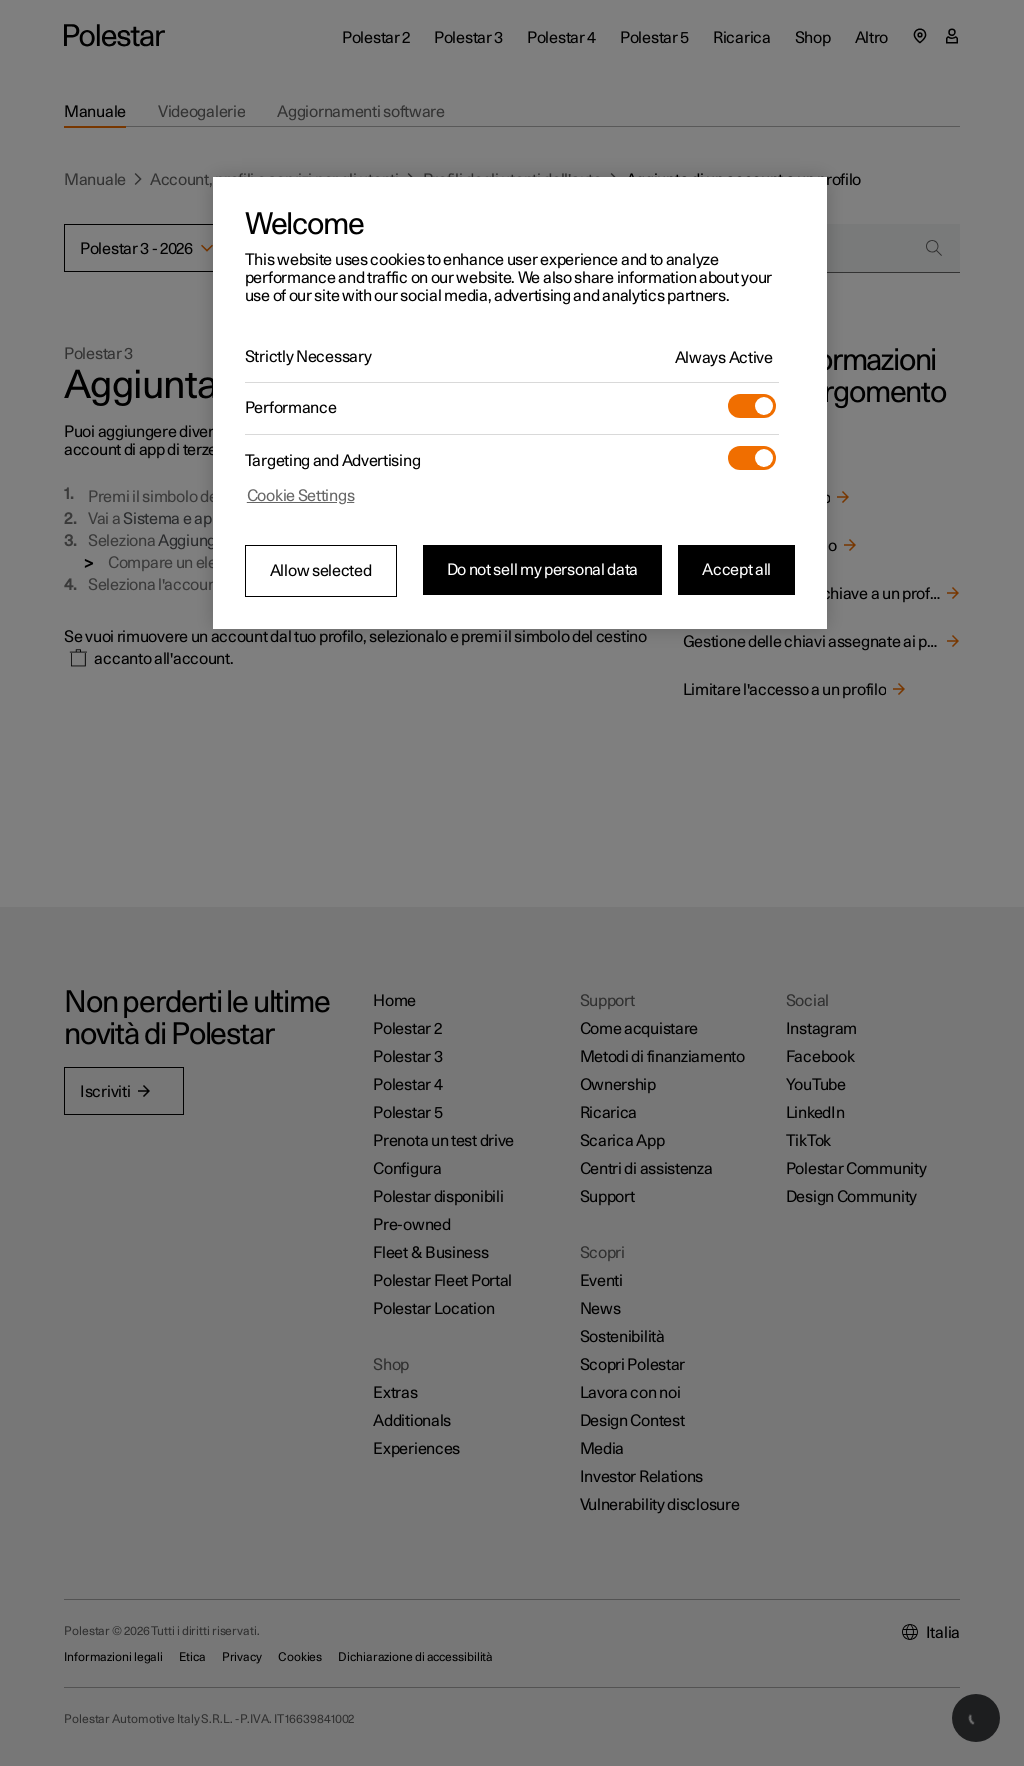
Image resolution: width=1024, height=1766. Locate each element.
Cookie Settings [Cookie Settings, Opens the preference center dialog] (301, 496)
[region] (520, 403)
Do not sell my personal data (543, 570)
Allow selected (321, 571)
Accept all (736, 570)
